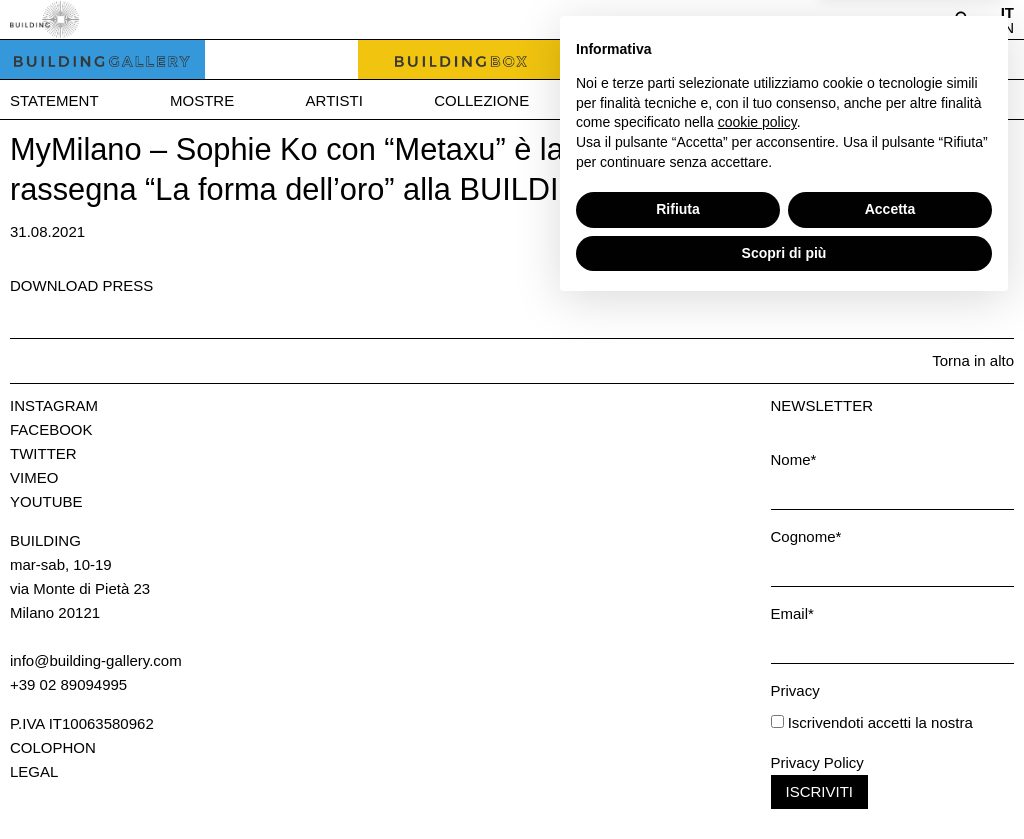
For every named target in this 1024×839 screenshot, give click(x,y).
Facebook (51, 429)
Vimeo (34, 477)
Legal (34, 771)
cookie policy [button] (757, 654)
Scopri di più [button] (784, 784)
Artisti (334, 100)
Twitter (43, 453)
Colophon (53, 747)
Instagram (54, 405)
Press (899, 100)
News (780, 100)
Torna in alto (973, 360)
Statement (54, 100)
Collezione (481, 100)
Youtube (46, 501)
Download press (81, 285)
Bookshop (644, 100)
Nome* (794, 459)
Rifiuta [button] (678, 741)
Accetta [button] (890, 741)
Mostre (202, 100)
